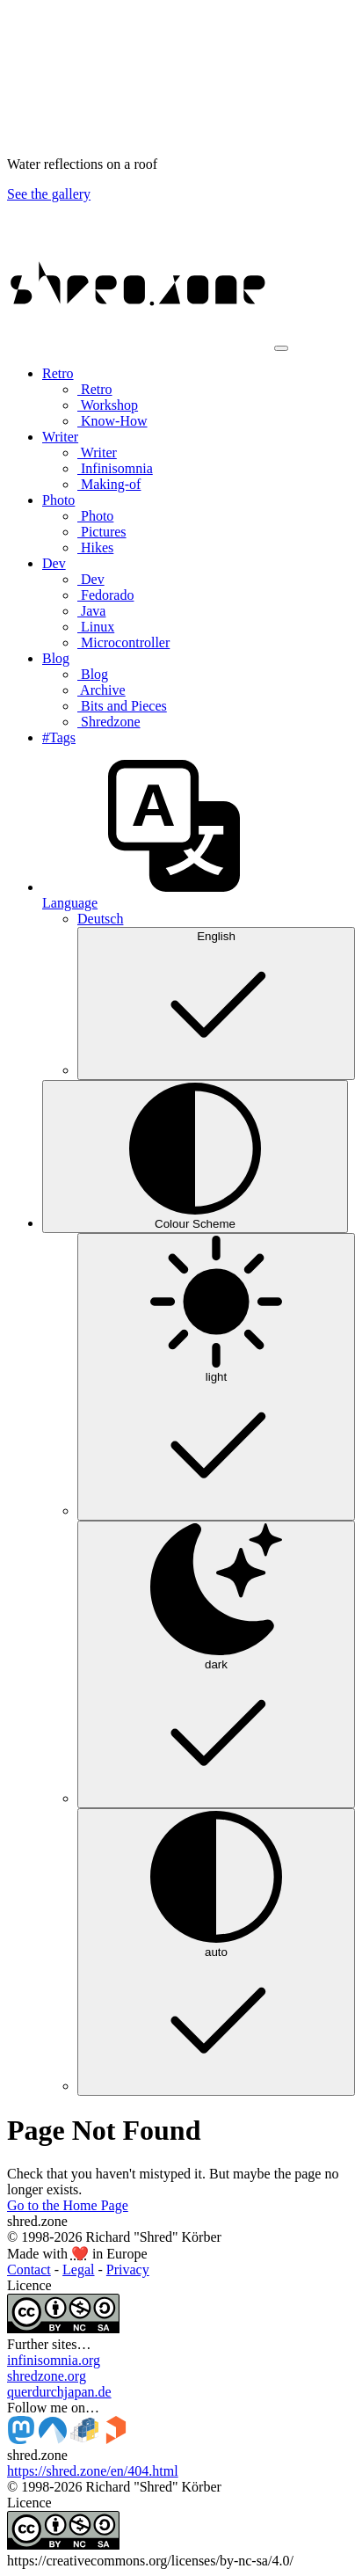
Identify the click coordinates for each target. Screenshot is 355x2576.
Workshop (107, 405)
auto (216, 1951)
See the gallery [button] (49, 193)
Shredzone (109, 721)
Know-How (112, 420)
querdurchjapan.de (59, 2391)
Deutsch (100, 918)
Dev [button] (54, 563)
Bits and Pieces (122, 705)
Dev (91, 579)
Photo (95, 515)
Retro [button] (58, 373)
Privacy (127, 2269)
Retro (94, 389)
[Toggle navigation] (281, 348)
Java (91, 610)
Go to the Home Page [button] (67, 2205)
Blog (92, 674)
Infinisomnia (115, 468)
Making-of (109, 484)
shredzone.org (46, 2375)
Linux (95, 626)
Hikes (95, 547)
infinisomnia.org (53, 2360)
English (216, 1002)
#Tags (59, 737)
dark (216, 1663)
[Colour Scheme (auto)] (195, 1156)
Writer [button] (60, 436)
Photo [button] (58, 500)
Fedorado (105, 594)
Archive (101, 689)
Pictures (102, 531)
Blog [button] (55, 658)
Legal (78, 2269)
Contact (29, 2269)
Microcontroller (123, 642)
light (216, 1375)
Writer (97, 452)
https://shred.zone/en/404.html (92, 2470)
